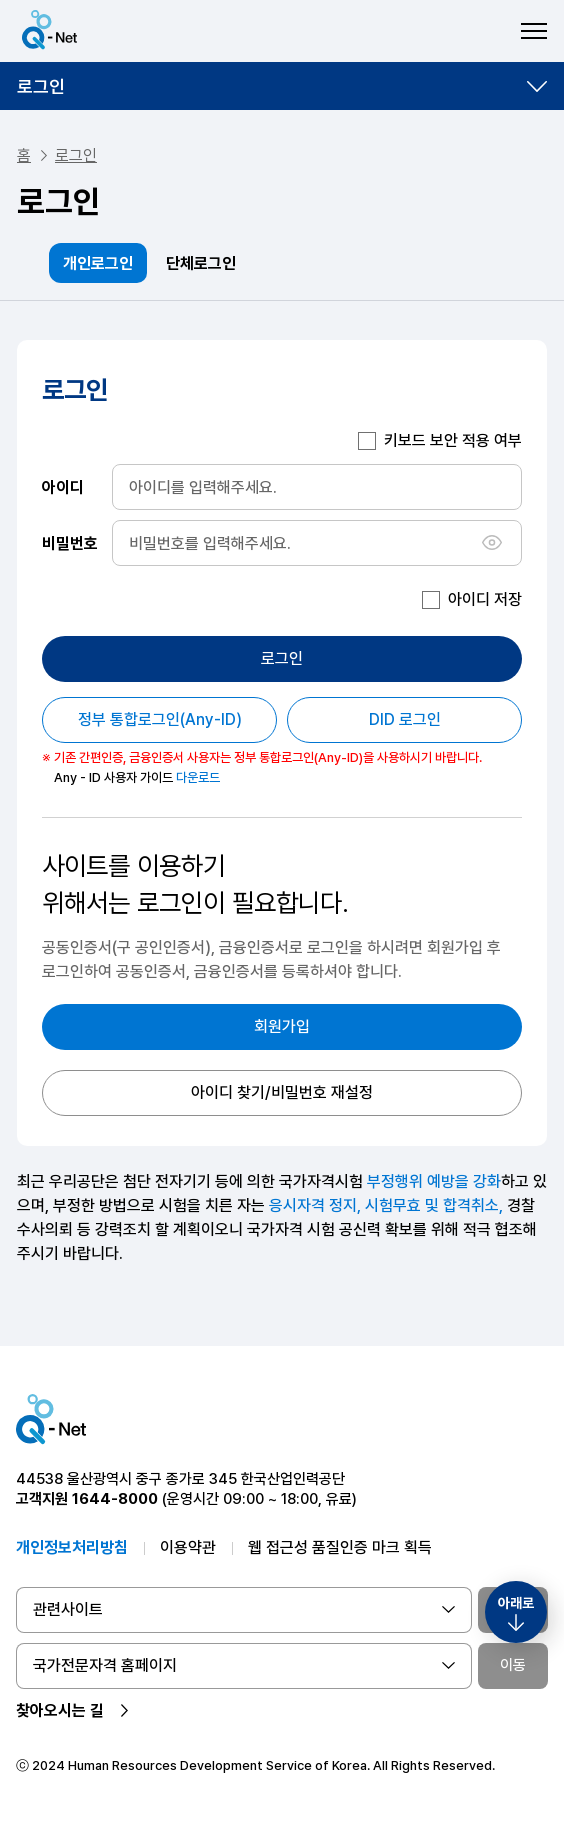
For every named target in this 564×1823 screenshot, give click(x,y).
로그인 (41, 86)
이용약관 (188, 1547)
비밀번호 (70, 542)
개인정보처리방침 (72, 1547)
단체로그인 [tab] (201, 263)
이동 (513, 1665)
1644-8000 (115, 1499)
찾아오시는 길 (60, 1710)
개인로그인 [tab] (98, 263)
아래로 (516, 1603)
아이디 (63, 486)
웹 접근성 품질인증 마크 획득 (340, 1547)
